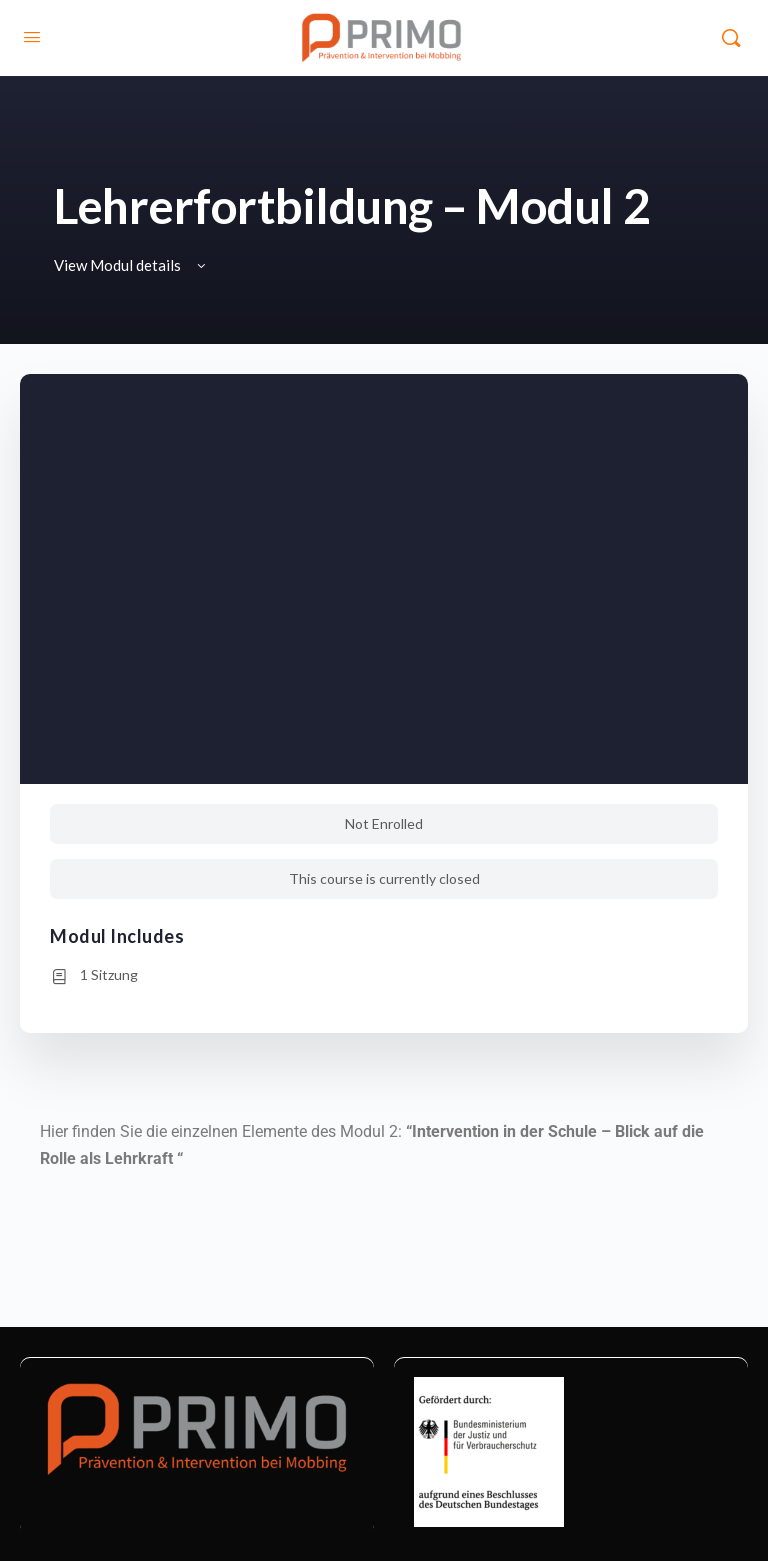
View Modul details (131, 265)
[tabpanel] (384, 1158)
